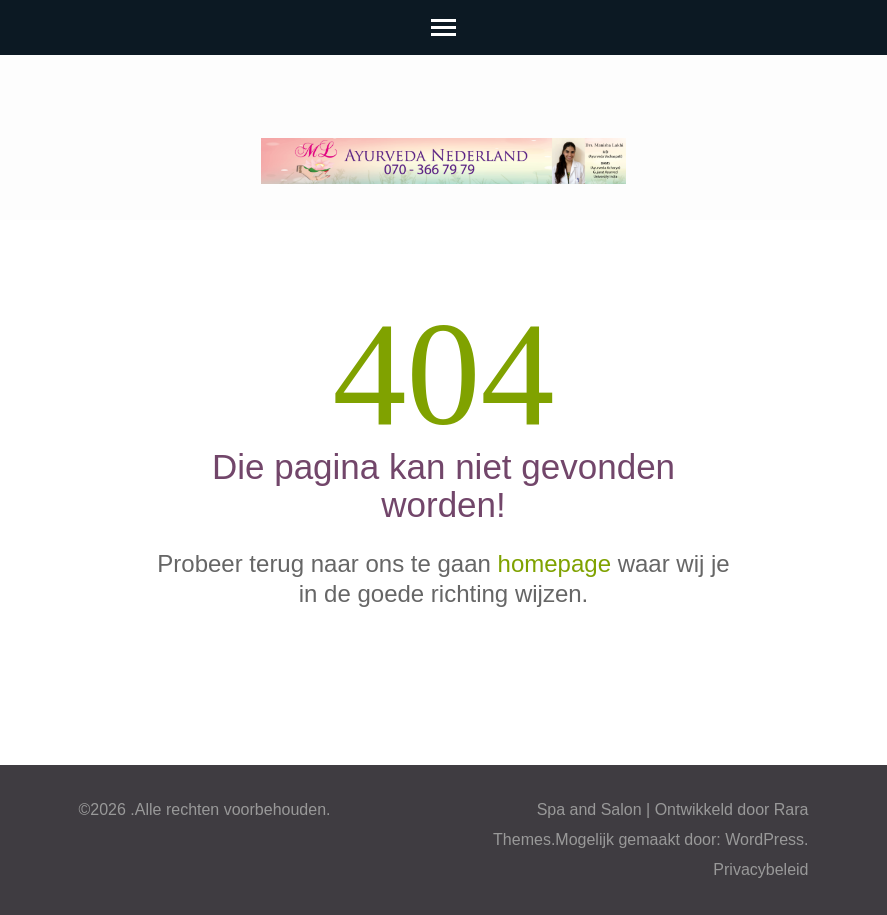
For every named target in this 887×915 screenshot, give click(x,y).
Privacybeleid (760, 869)
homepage (554, 563)
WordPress (764, 839)
